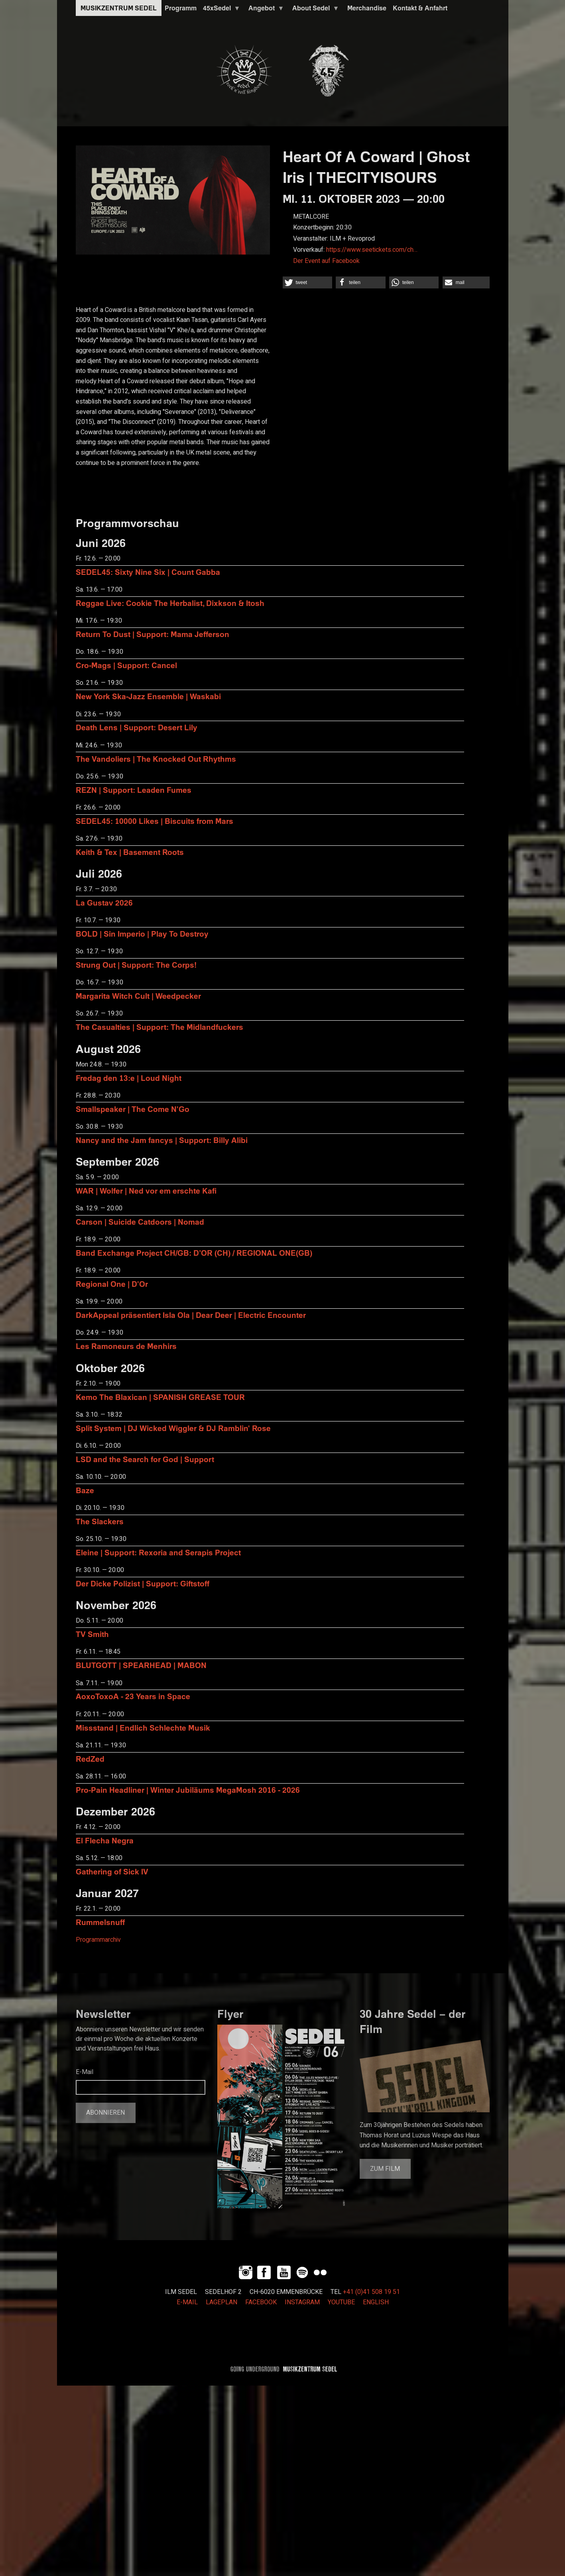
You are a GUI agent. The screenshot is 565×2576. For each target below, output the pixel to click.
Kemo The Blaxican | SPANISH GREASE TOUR (160, 1397)
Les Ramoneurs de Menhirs (126, 1346)
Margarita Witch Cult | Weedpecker (138, 995)
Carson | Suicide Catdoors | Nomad (140, 1221)
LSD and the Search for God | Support (145, 1459)
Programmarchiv (98, 1940)
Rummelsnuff (100, 1922)
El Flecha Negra (105, 1840)
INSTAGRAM (302, 2302)
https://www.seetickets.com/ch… (371, 250)
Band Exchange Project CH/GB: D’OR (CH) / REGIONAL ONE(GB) (194, 1252)
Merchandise (366, 8)
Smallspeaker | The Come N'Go (132, 1109)
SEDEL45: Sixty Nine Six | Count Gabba (148, 571)
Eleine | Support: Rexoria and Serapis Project (158, 1552)
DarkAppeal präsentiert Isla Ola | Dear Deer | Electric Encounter (191, 1314)
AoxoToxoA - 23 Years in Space (133, 1696)
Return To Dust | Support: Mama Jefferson (152, 634)
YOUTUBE (341, 2302)
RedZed (90, 1758)
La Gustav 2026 (104, 902)
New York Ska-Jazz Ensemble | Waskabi (148, 696)
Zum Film (385, 2169)
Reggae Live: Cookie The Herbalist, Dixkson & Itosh (170, 603)
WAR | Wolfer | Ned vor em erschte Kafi (146, 1190)
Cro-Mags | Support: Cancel (126, 665)
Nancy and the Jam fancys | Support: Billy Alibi (162, 1140)
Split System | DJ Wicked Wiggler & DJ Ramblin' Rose (173, 1428)
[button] (307, 282)
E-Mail (84, 2072)
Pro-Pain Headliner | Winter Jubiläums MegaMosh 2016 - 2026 (188, 1789)
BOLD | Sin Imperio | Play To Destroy (142, 933)
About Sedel (314, 10)
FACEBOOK (261, 2302)
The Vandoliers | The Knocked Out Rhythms (156, 758)
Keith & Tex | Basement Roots (130, 852)
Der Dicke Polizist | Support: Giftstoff (142, 1583)
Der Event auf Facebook (326, 261)
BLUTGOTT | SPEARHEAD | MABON (141, 1665)
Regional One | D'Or (112, 1283)
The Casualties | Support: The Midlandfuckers (159, 1026)
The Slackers (100, 1521)
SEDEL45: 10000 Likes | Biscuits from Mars (154, 820)
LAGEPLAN (221, 2302)
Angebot (264, 10)
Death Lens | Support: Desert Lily (136, 727)
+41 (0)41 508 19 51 (371, 2292)
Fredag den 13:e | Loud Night (128, 1077)
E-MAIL (187, 2302)
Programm (181, 8)
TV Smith (92, 1634)
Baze (85, 1490)
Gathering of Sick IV (112, 1871)
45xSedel (220, 10)
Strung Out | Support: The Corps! (136, 964)
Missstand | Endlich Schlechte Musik (143, 1727)
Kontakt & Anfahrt (420, 8)
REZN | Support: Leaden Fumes (133, 789)
